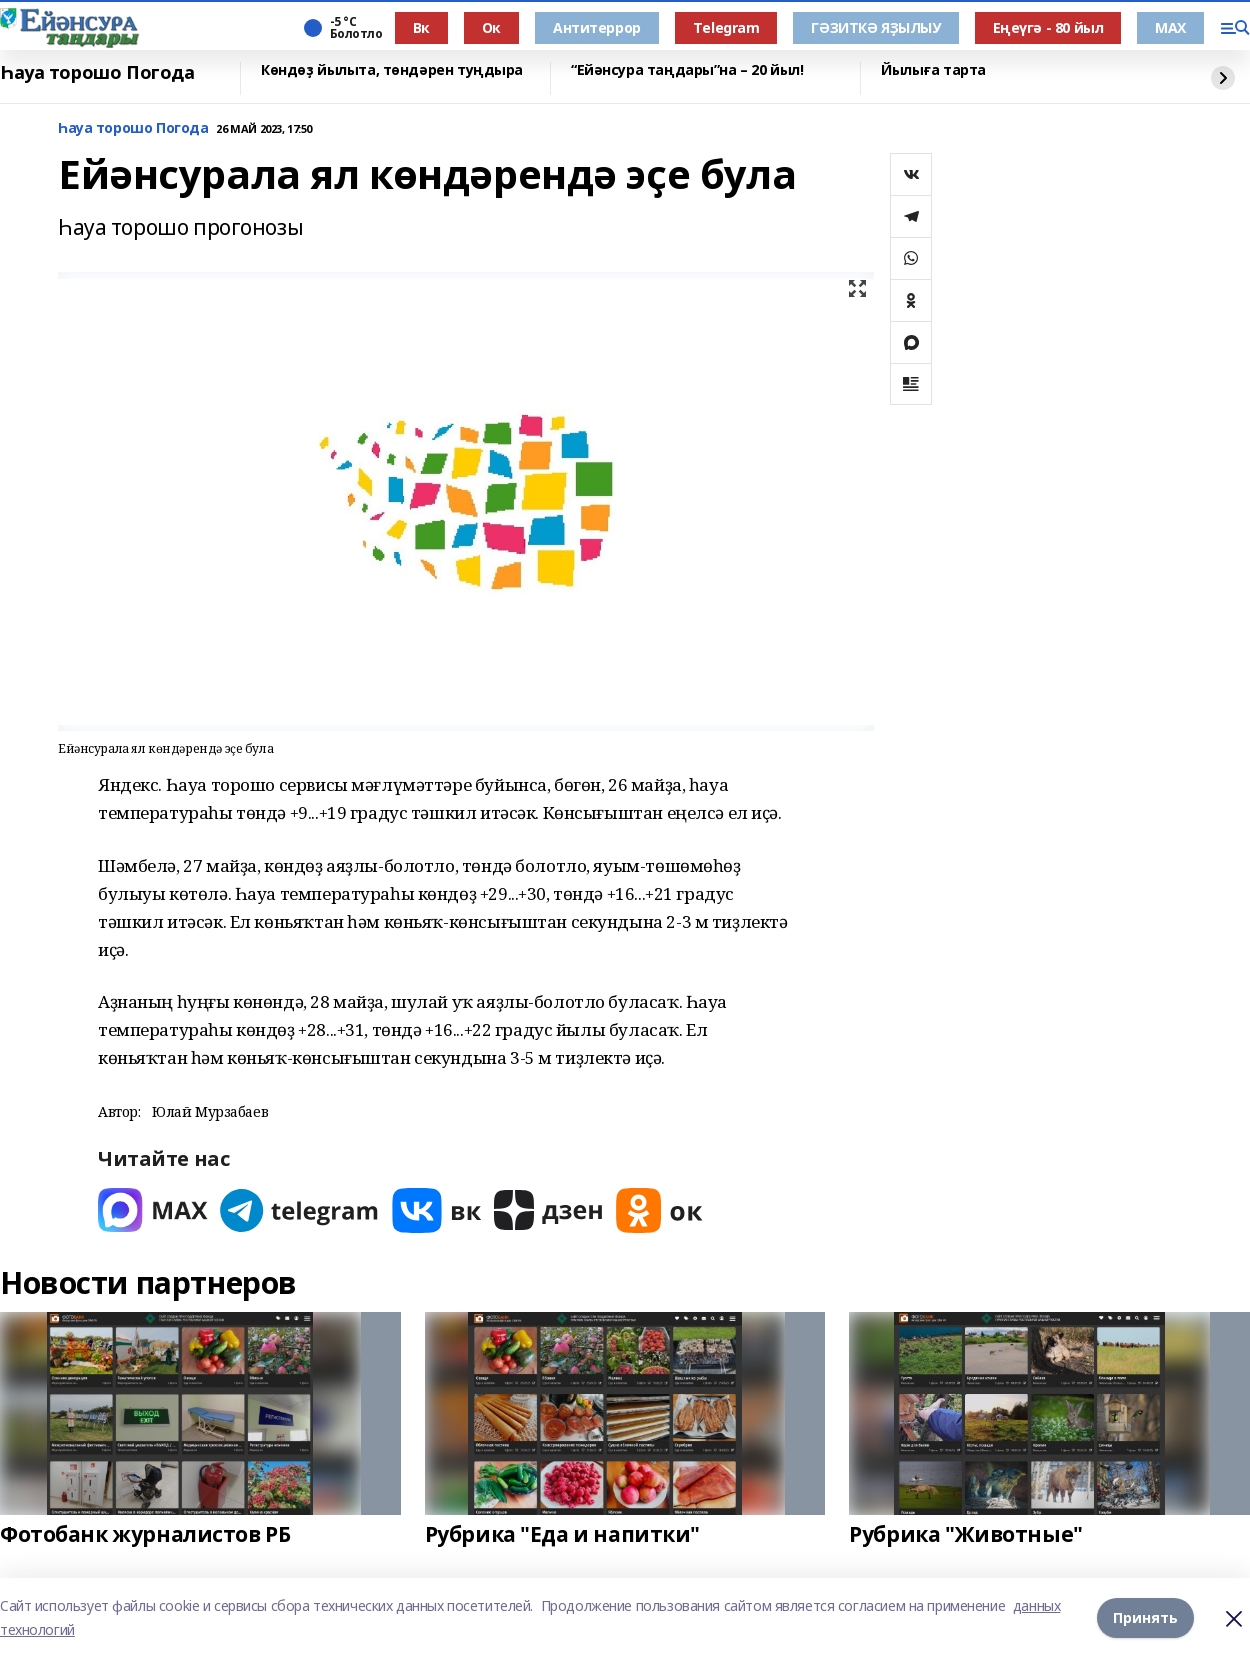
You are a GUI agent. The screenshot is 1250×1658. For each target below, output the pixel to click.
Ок (491, 27)
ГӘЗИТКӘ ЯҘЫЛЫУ (875, 27)
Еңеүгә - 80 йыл (1048, 27)
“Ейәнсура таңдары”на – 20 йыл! (687, 70)
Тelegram (726, 27)
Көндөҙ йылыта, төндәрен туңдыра (392, 70)
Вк (421, 27)
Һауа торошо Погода (97, 73)
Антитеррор (597, 27)
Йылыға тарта (933, 70)
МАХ (1170, 27)
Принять (1145, 1617)
